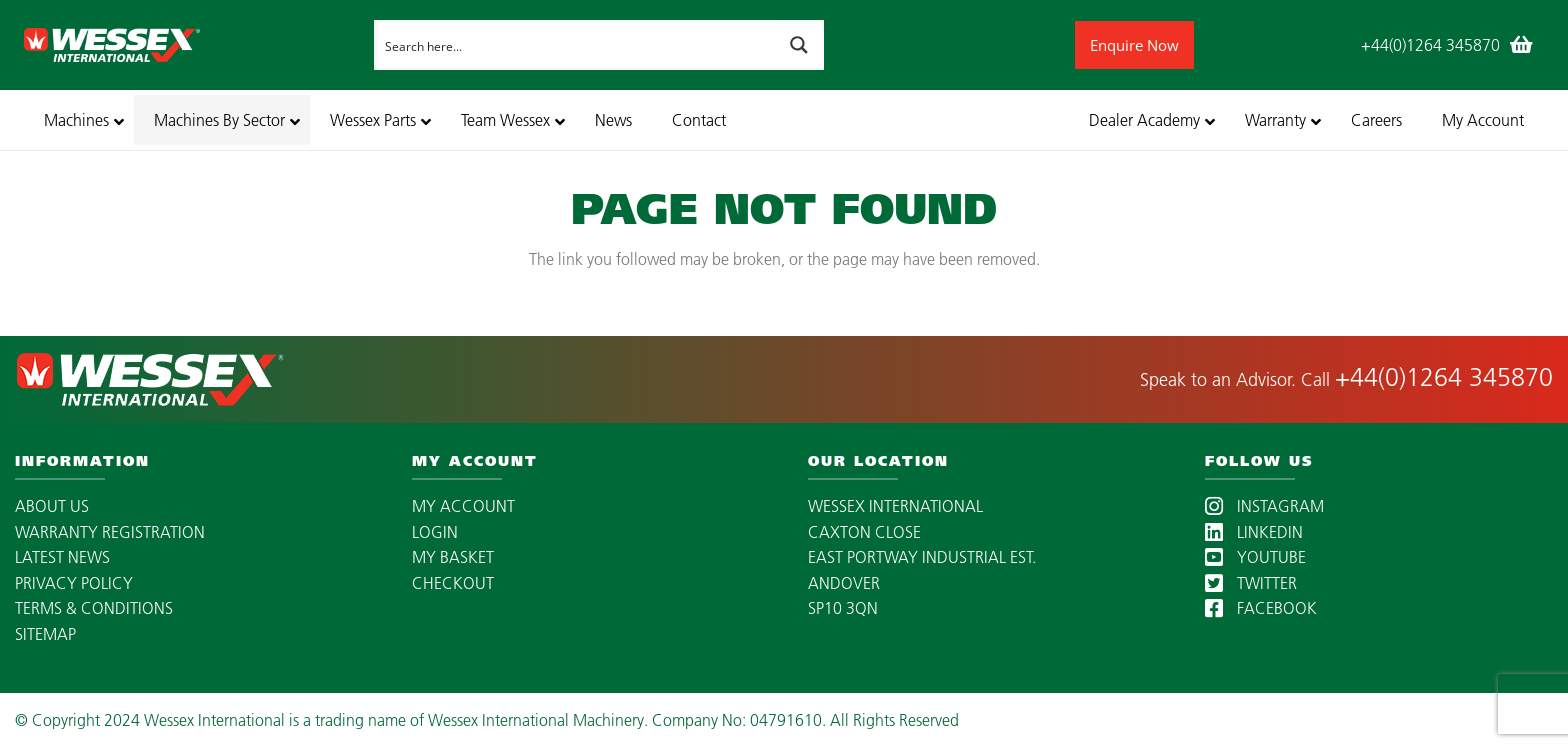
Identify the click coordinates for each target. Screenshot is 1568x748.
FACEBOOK (1261, 608)
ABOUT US (52, 506)
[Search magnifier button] (799, 45)
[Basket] (1522, 45)
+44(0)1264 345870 (1444, 377)
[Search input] (575, 45)
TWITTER (1251, 583)
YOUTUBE (1255, 557)
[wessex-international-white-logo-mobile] (193, 45)
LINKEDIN (1254, 532)
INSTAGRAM (1264, 506)
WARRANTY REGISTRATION (110, 532)
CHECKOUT (453, 583)
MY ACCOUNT (463, 506)
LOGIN (435, 532)
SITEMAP (45, 634)
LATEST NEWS (62, 557)
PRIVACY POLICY (74, 583)
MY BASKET (453, 557)
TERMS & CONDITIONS (94, 608)
